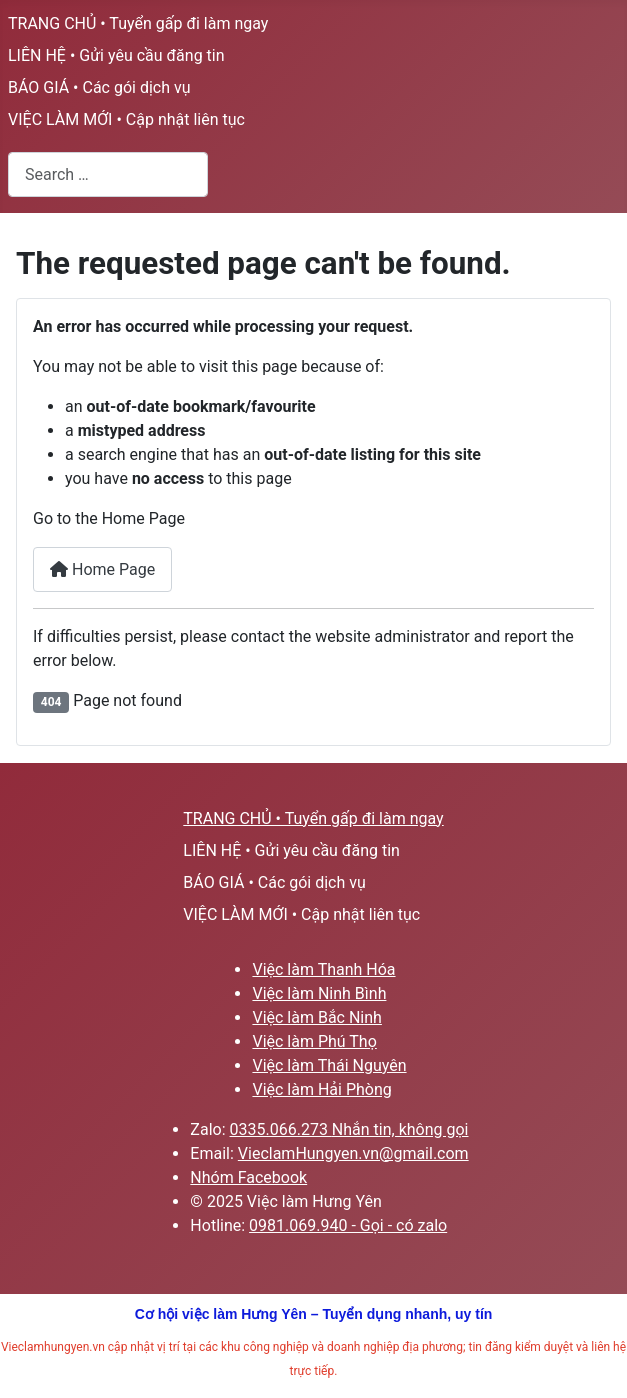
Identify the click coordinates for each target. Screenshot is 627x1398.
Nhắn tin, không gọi (400, 1129)
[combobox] (108, 174)
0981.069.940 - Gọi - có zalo (348, 1225)
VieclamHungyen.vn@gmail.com (353, 1153)
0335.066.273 (281, 1129)
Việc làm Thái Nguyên (329, 1065)
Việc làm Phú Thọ (314, 1041)
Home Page (102, 569)
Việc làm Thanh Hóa (323, 969)
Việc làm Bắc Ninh (316, 1017)
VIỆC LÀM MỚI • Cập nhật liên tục (126, 119)
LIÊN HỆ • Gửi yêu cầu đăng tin (116, 55)
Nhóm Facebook (248, 1177)
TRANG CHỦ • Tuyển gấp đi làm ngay (138, 23)
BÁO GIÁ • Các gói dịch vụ (99, 87)
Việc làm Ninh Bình (319, 993)
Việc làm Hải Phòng (321, 1089)
